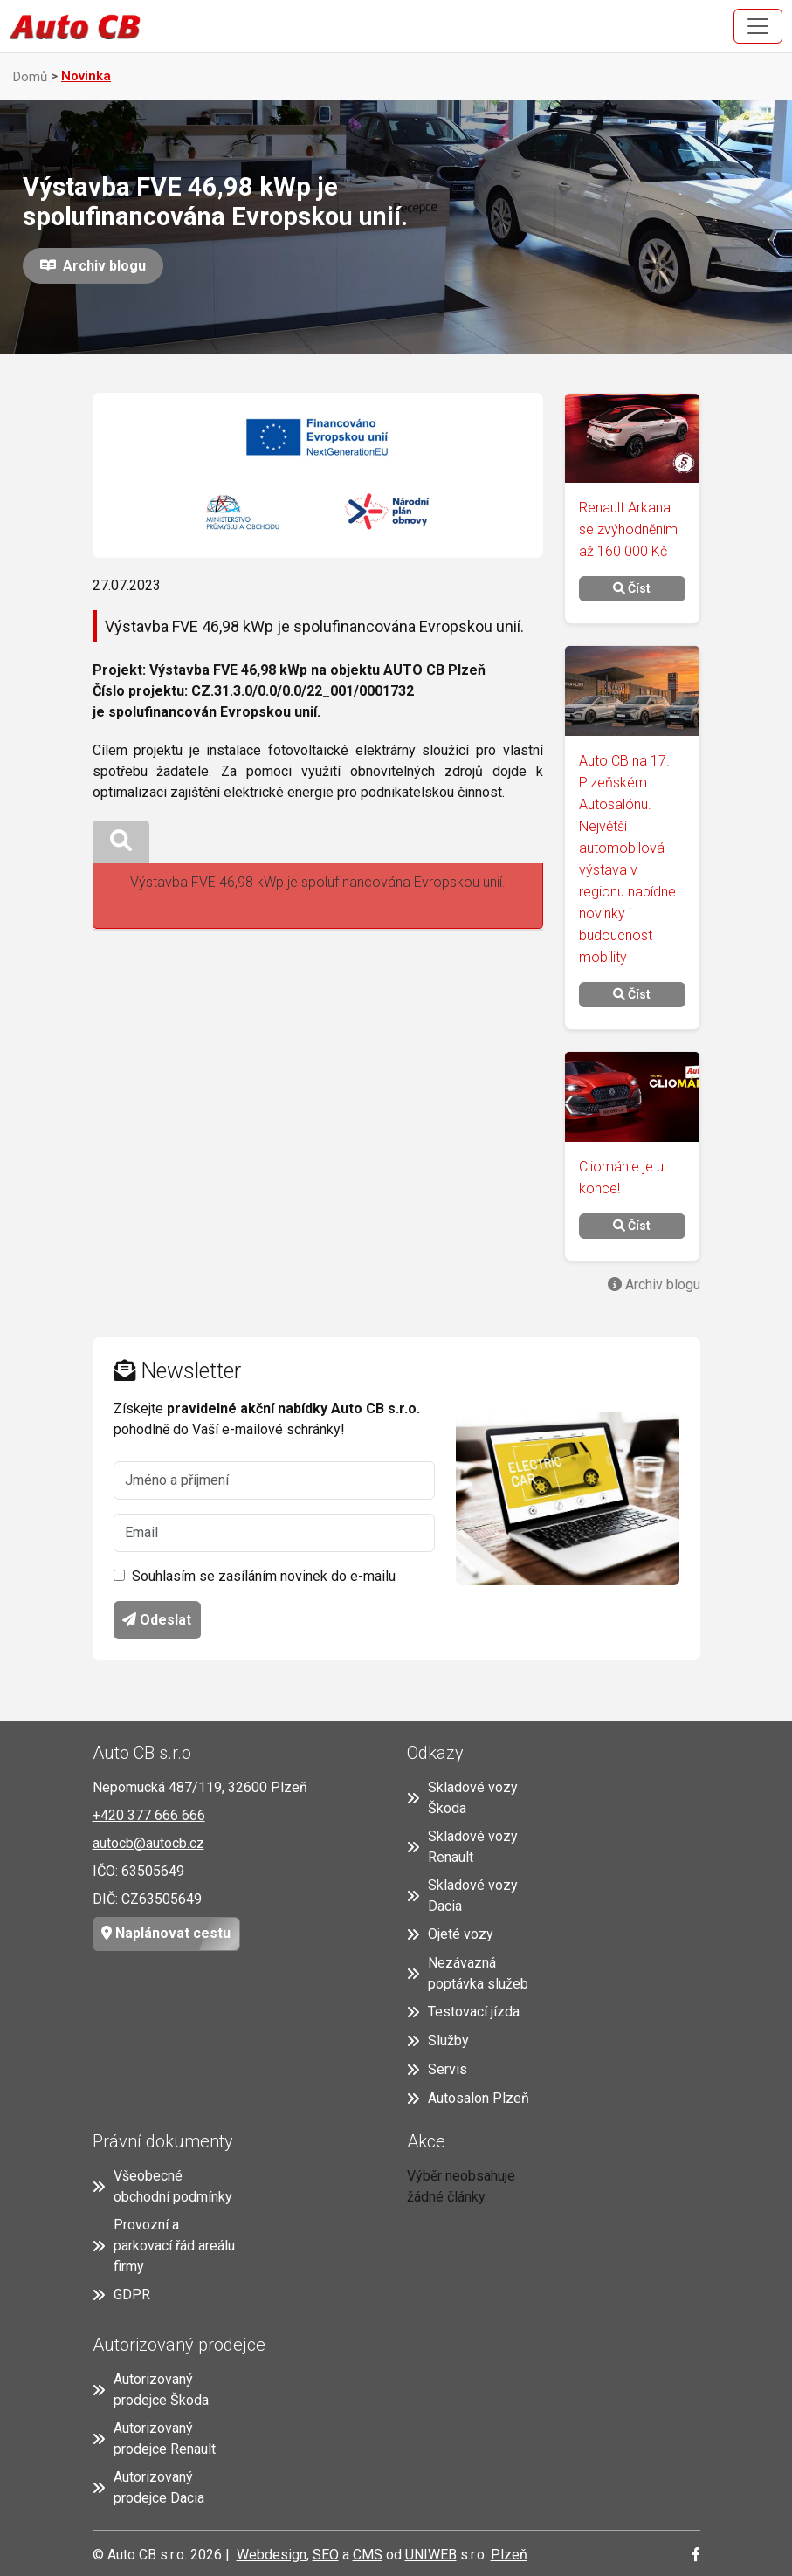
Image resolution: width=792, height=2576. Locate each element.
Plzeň (509, 2554)
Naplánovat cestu (162, 1934)
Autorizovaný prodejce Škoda (151, 2389)
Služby (438, 2040)
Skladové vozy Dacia (462, 1895)
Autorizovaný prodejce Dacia (148, 2487)
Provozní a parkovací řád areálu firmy (164, 2245)
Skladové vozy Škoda (462, 1798)
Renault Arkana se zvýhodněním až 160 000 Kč (628, 529)
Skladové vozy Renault (462, 1846)
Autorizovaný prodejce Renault (154, 2438)
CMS (367, 2554)
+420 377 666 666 (149, 1815)
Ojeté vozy (450, 1934)
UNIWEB (431, 2554)
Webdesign (271, 2554)
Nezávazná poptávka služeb (467, 1973)
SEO (326, 2554)
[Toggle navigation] (757, 26)
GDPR (121, 2294)
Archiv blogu (101, 266)
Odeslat (156, 1619)
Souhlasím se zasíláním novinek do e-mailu (264, 1576)
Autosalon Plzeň (468, 2098)
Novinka (86, 76)
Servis (437, 2069)
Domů (30, 77)
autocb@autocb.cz (148, 1843)
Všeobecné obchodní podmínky (162, 2186)
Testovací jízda (463, 2011)
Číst (632, 588)
